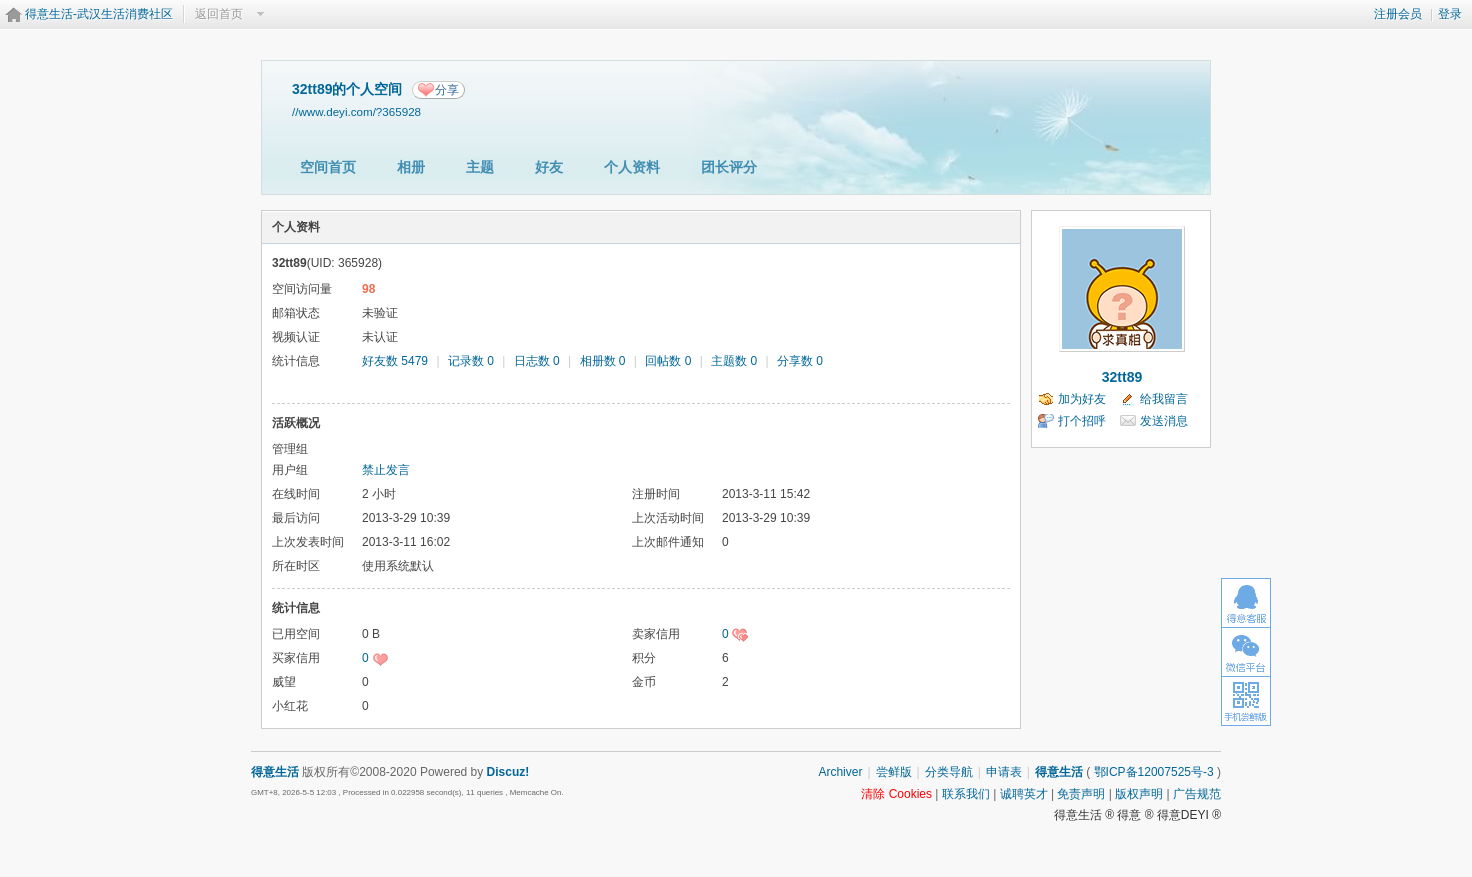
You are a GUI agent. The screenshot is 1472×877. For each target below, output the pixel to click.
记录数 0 (471, 361)
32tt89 (1122, 377)
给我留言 (1164, 399)
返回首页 (219, 14)
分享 (447, 90)
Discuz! (508, 772)
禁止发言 (386, 470)
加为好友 (1082, 399)
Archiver (840, 772)
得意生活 (1059, 772)
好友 (549, 167)
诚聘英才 (1024, 794)
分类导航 (949, 772)
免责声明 (1081, 794)
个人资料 (632, 167)
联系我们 (966, 794)
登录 (1450, 14)
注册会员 (1398, 14)
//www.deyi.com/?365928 (356, 111)
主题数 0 (734, 361)
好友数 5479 (395, 361)
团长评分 (729, 167)
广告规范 (1197, 794)
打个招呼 (1082, 421)
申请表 (1004, 772)
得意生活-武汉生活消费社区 (99, 14)
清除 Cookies (896, 794)
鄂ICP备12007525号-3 (1154, 772)
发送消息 (1164, 421)
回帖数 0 (668, 361)
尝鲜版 (894, 772)
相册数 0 (603, 361)
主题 (480, 167)
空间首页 (328, 167)
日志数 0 (537, 361)
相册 (411, 167)
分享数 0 (800, 361)
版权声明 (1139, 794)
